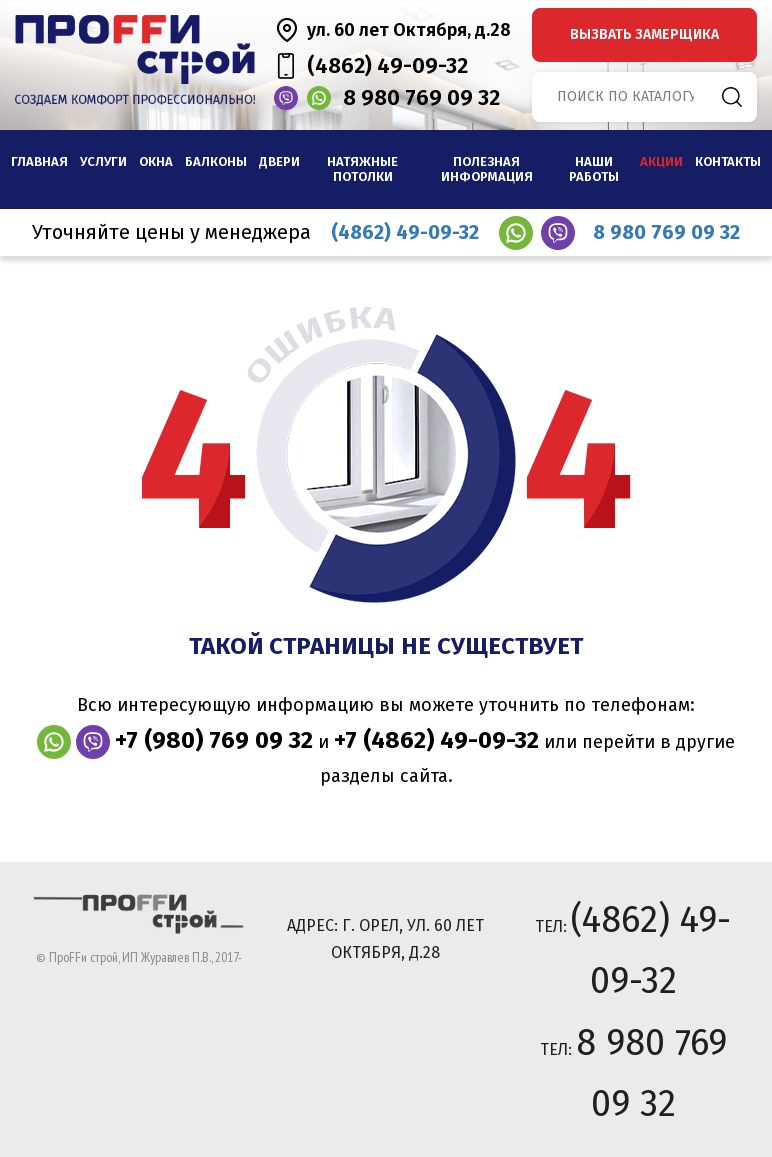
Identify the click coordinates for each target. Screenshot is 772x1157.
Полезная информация (487, 169)
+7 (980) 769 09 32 (214, 740)
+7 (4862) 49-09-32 (436, 740)
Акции (661, 161)
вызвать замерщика (644, 34)
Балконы (216, 161)
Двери (279, 161)
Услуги (103, 161)
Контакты (728, 161)
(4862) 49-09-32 (387, 65)
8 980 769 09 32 (421, 97)
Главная (39, 161)
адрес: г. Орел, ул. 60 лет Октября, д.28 (385, 939)
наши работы (594, 169)
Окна (156, 161)
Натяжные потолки (362, 169)
